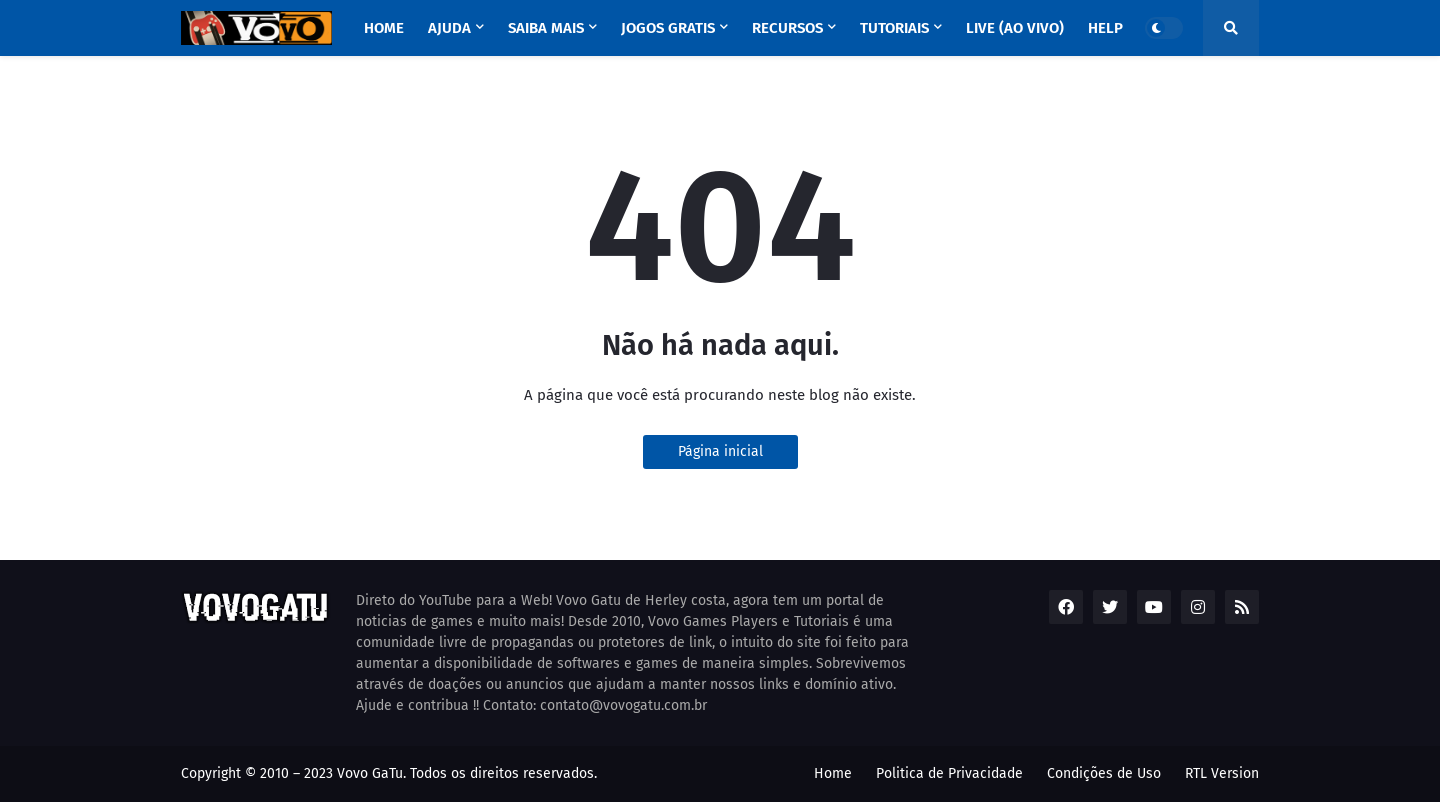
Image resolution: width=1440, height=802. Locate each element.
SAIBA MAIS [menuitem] (546, 28)
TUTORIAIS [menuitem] (894, 28)
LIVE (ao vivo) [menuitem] (1015, 28)
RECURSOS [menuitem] (787, 28)
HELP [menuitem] (1105, 28)
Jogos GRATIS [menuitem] (668, 28)
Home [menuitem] (384, 28)
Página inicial (720, 451)
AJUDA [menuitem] (449, 28)
